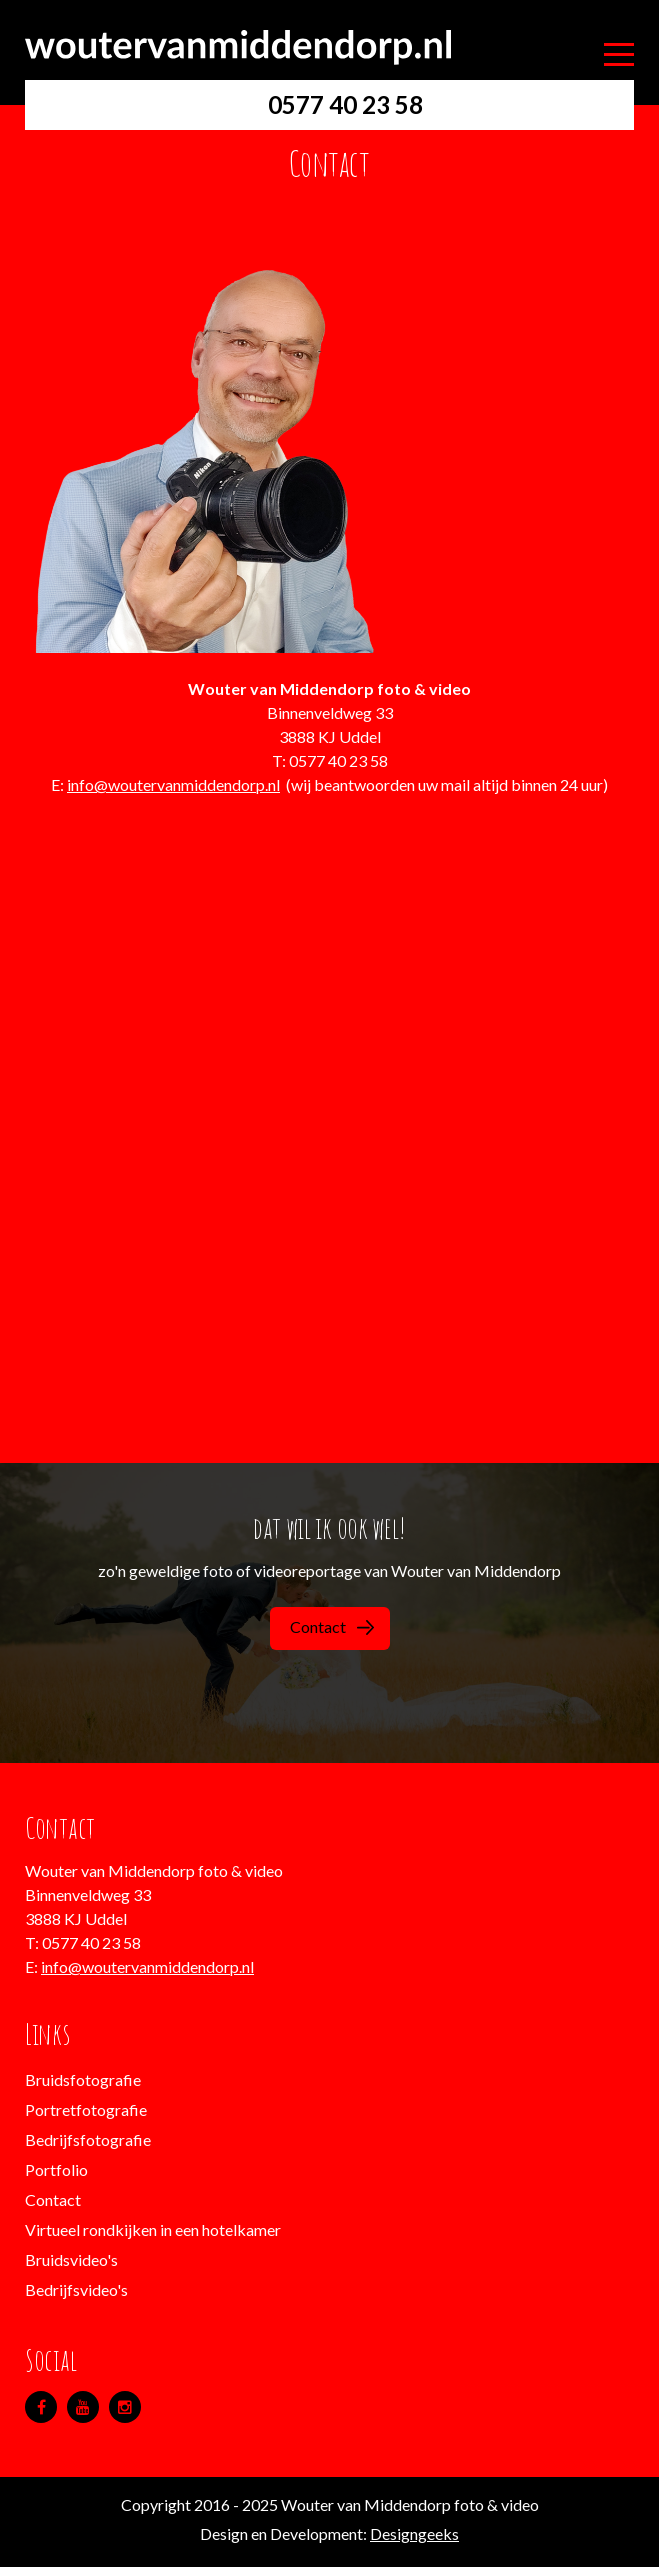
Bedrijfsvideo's (76, 2289)
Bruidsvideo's (71, 2259)
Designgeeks (414, 2533)
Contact (332, 1626)
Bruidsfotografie (83, 2079)
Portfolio (56, 2169)
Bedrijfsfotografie (88, 2139)
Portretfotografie (86, 2109)
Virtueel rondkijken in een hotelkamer (153, 2229)
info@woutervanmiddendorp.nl (173, 784)
